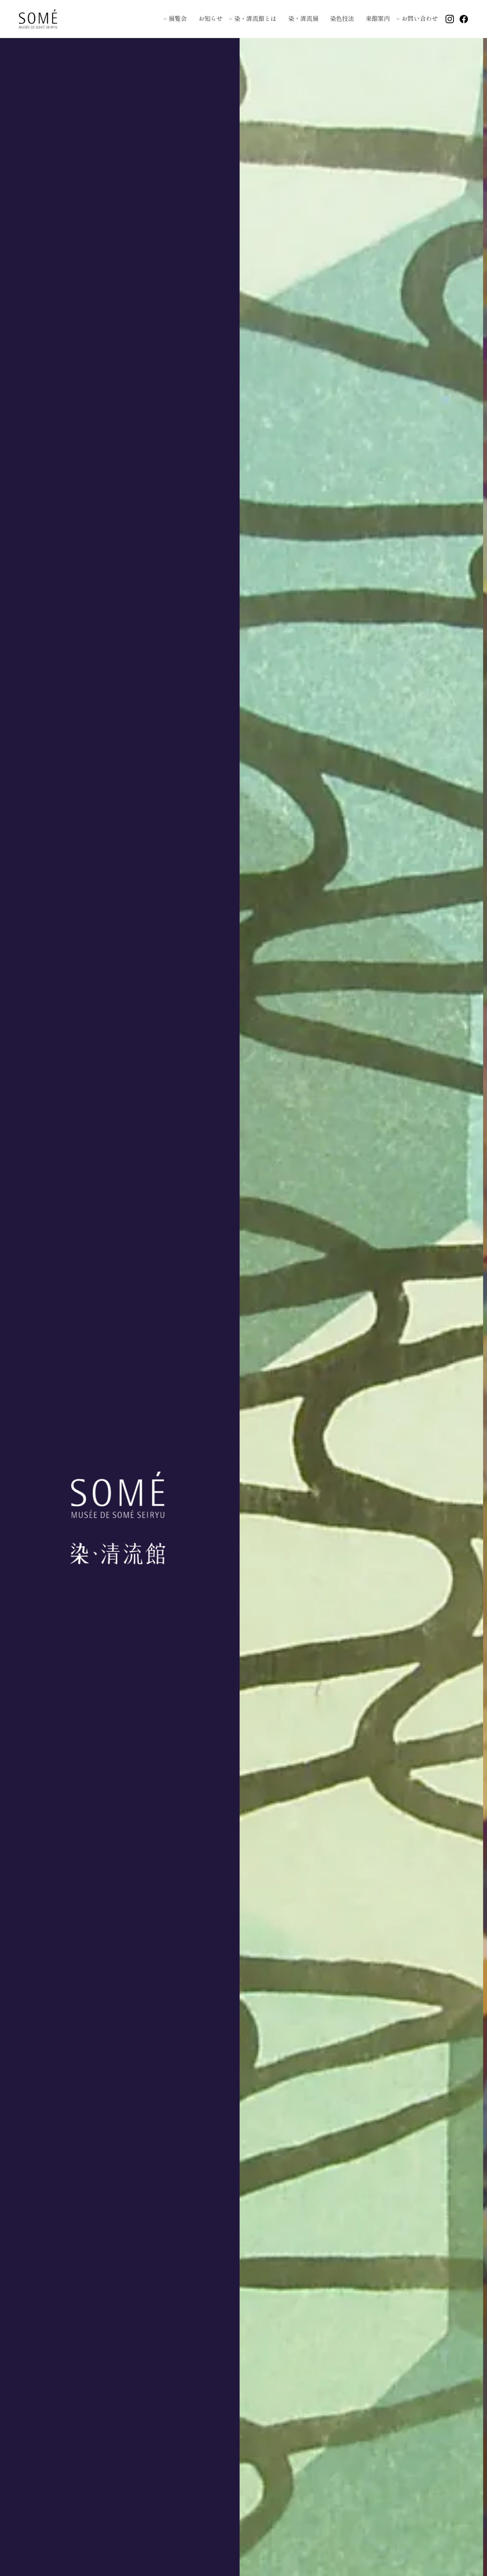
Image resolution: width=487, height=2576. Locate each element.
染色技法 (342, 18)
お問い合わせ (419, 18)
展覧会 (178, 18)
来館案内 (378, 18)
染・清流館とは (255, 18)
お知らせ (210, 18)
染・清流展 (303, 18)
